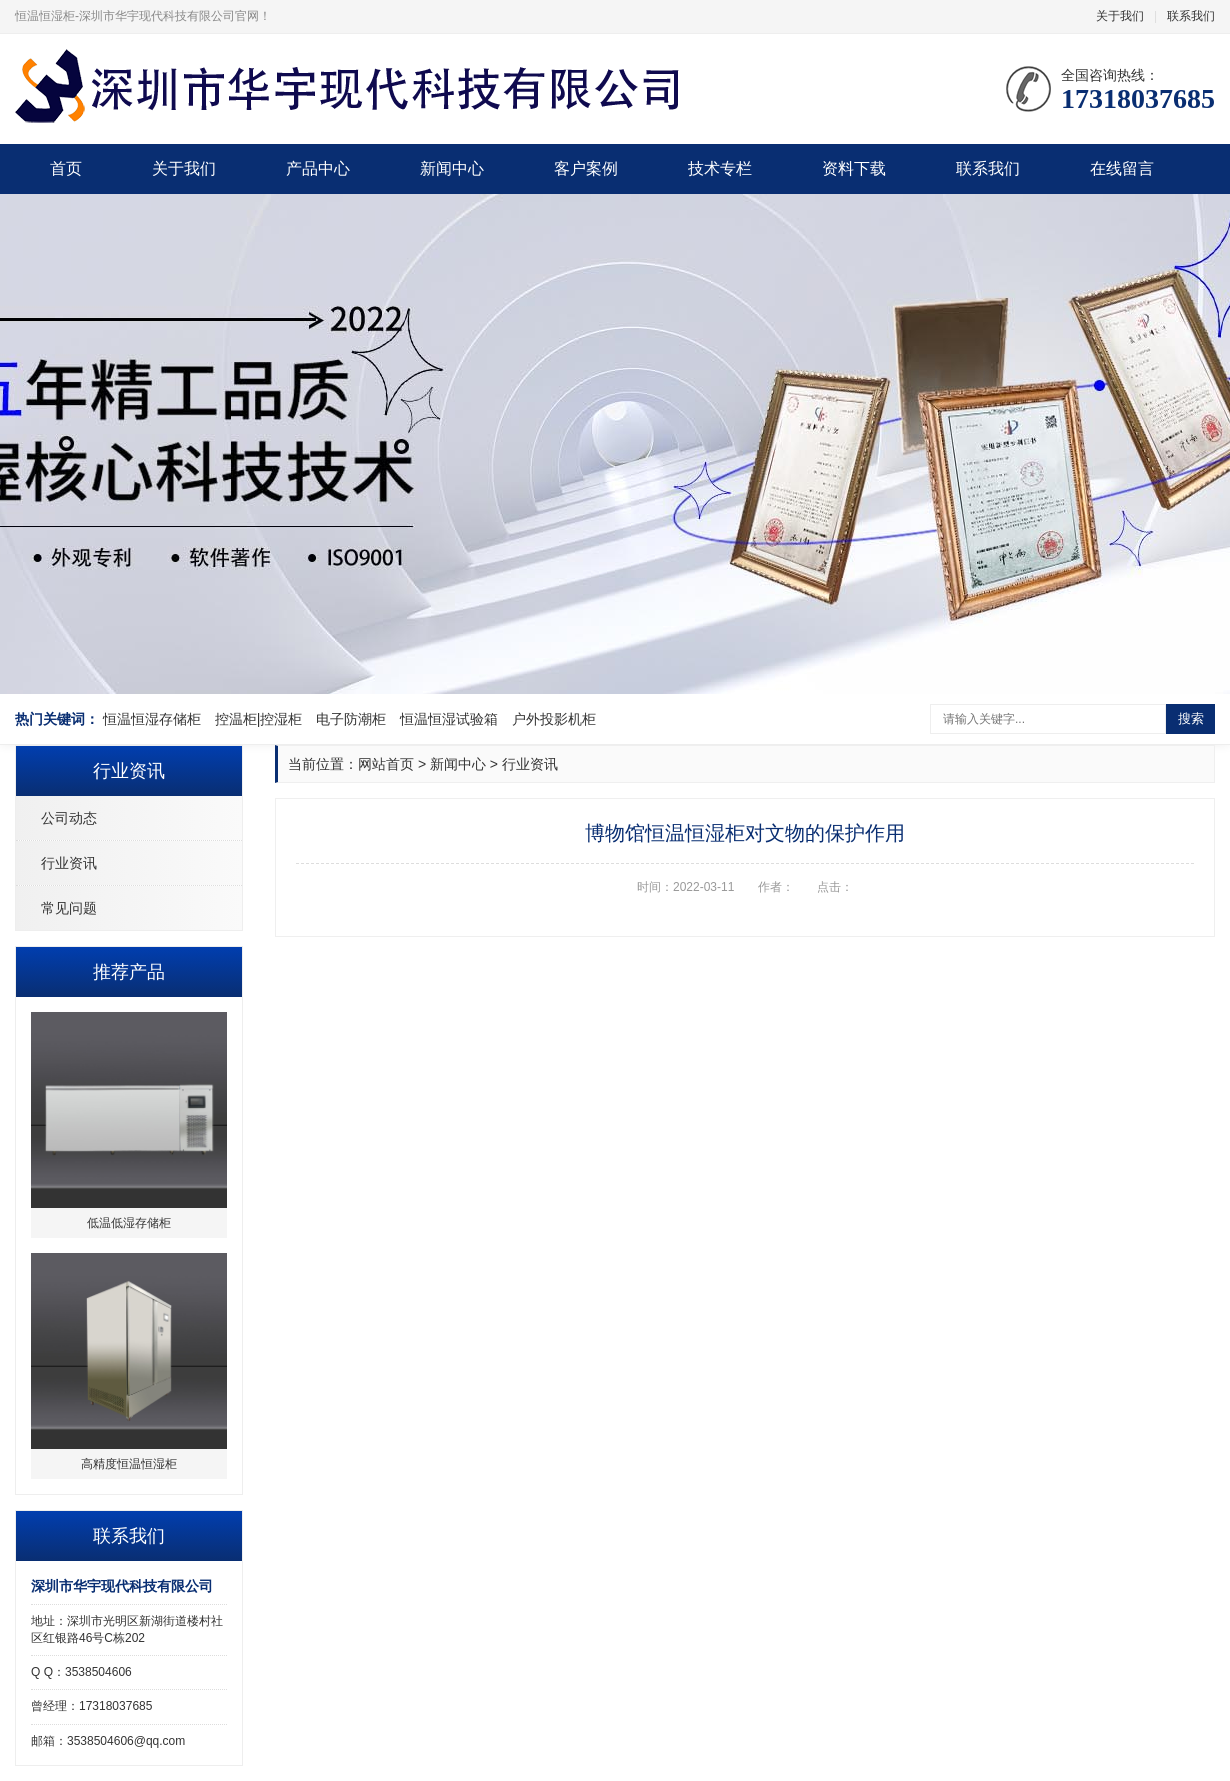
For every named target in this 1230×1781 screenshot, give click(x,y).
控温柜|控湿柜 (259, 719)
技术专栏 (720, 168)
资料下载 (854, 168)
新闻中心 (452, 168)
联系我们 (1191, 16)
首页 (66, 168)
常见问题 (69, 908)
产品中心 (318, 168)
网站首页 (386, 764)
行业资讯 (69, 863)
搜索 (1191, 718)
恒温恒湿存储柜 (152, 719)
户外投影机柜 (554, 719)
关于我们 (1120, 16)
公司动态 (69, 818)
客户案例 (586, 168)
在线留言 (1122, 168)
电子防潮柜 (351, 719)
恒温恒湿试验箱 (449, 719)
